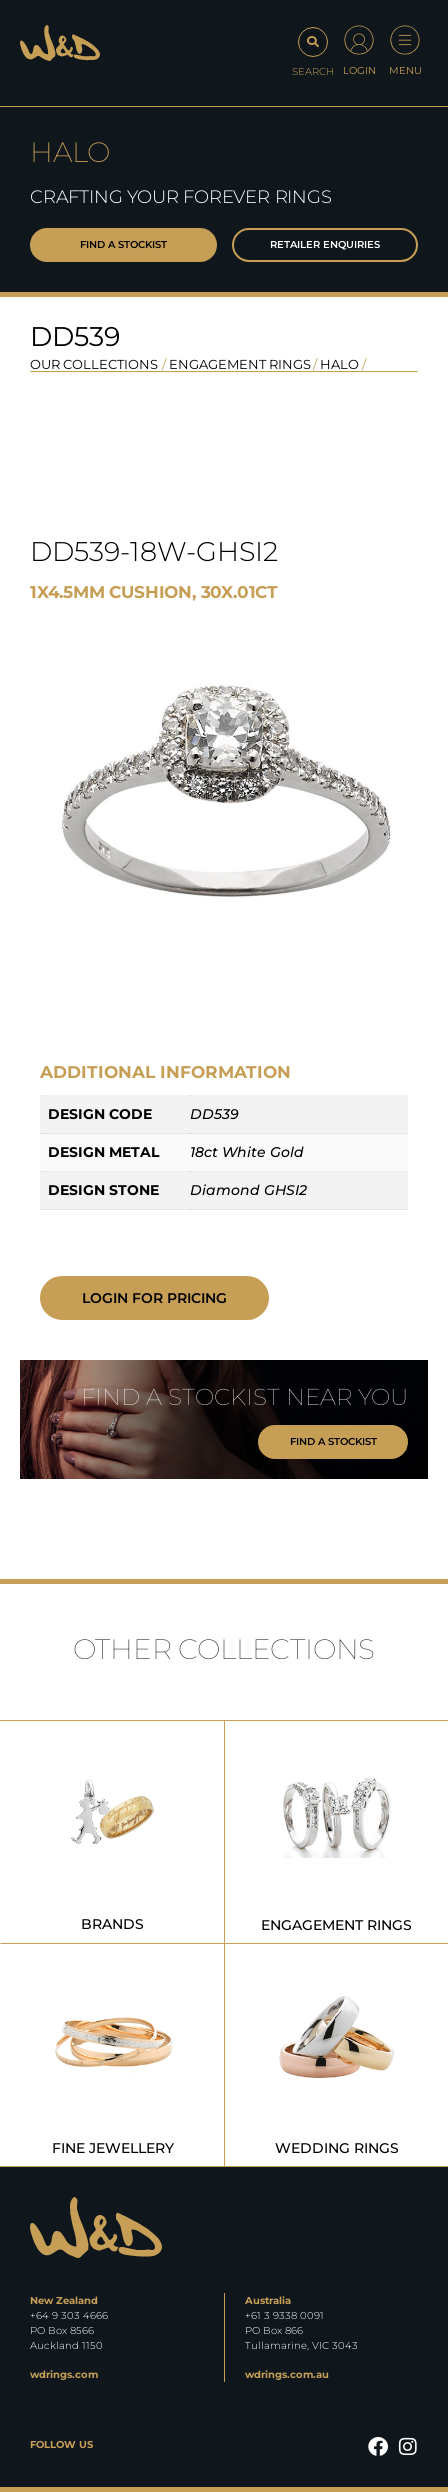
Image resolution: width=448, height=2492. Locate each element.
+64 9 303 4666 (69, 2315)
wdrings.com (64, 2374)
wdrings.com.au (287, 2374)
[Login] (359, 40)
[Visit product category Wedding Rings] (336, 2054)
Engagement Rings (240, 364)
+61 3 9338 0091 (284, 2315)
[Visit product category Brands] (112, 1832)
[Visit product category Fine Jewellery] (112, 2054)
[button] (313, 53)
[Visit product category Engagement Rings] (336, 1832)
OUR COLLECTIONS (94, 364)
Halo (339, 364)
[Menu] (405, 40)
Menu (405, 70)
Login (359, 70)
